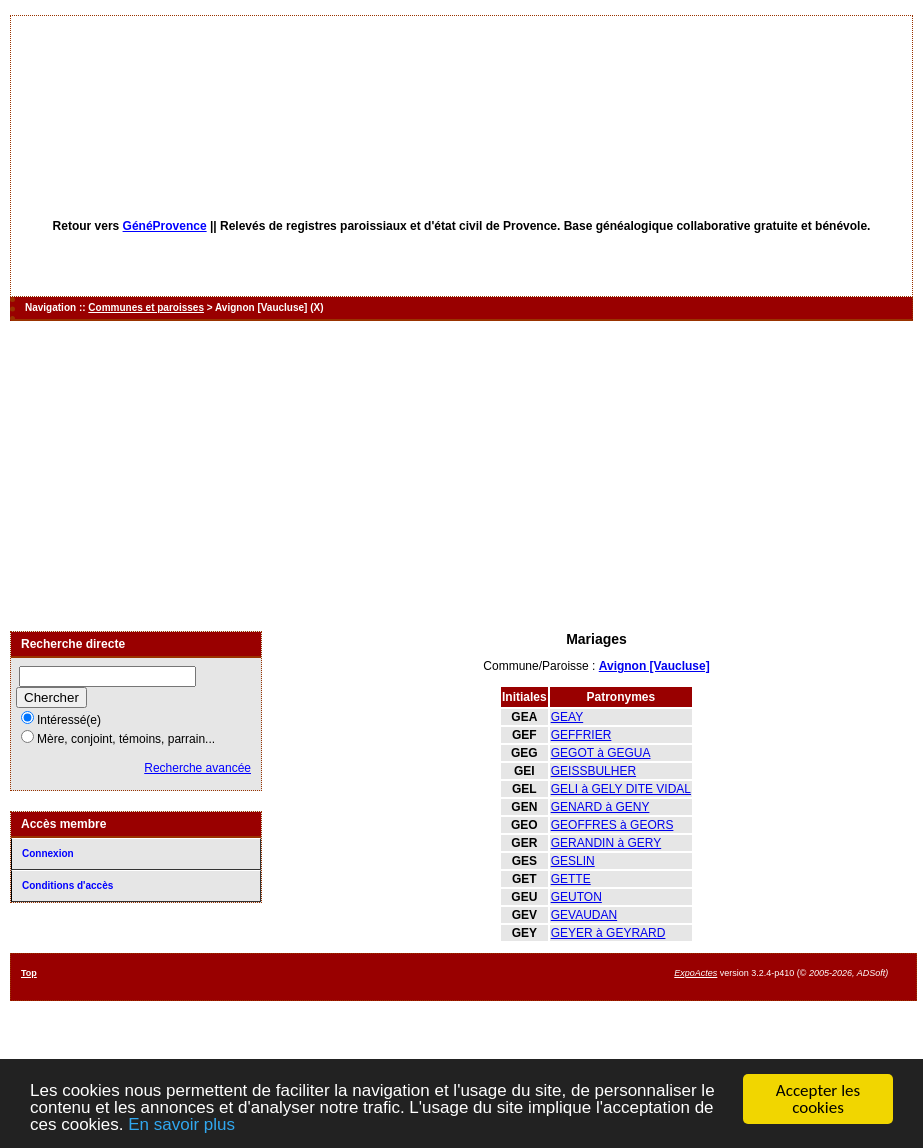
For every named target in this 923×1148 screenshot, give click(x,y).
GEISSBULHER (593, 771)
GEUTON (576, 897)
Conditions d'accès (67, 885)
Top (29, 973)
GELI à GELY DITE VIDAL (621, 789)
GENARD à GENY (600, 807)
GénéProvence (165, 226)
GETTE (571, 879)
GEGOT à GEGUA (601, 753)
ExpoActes (695, 973)
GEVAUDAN (584, 915)
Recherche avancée (197, 768)
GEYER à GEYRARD (608, 933)
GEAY (567, 717)
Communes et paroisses (146, 307)
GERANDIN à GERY (606, 843)
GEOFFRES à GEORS (612, 825)
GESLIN (573, 861)
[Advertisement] (461, 476)
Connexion (48, 853)
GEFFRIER (581, 735)
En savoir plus (181, 1125)
